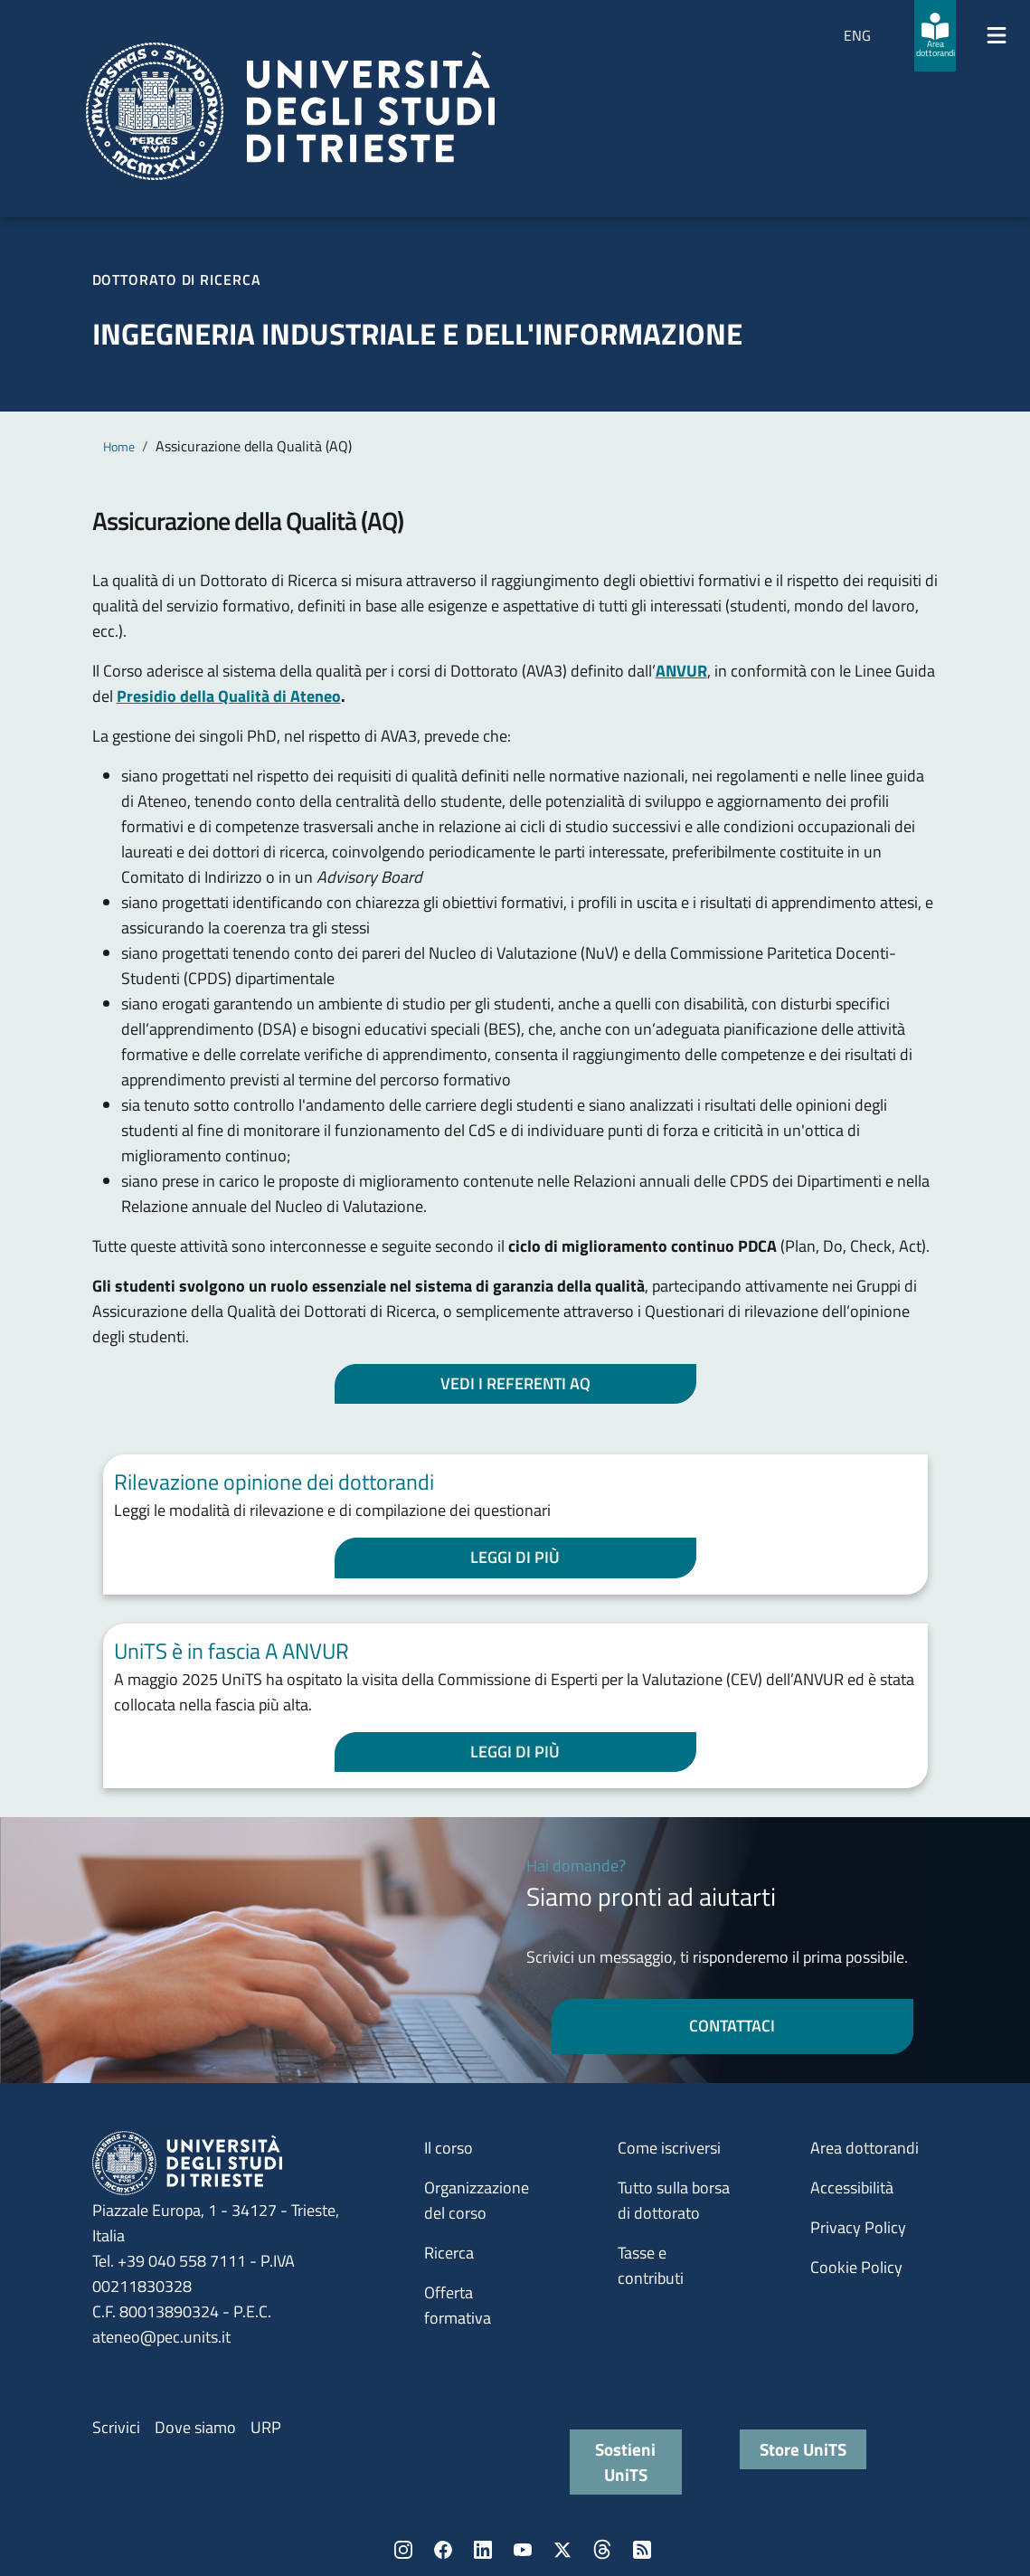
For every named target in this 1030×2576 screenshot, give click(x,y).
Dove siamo (195, 2427)
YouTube (522, 2550)
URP (265, 2427)
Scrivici (116, 2427)
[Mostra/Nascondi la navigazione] (997, 35)
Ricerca (449, 2252)
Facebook (443, 2550)
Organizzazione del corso (476, 2200)
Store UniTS (803, 2449)
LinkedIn (483, 2550)
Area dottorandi (864, 2148)
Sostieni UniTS (625, 2461)
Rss (642, 2550)
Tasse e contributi (651, 2265)
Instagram (403, 2550)
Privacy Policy (858, 2227)
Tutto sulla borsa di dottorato (674, 2200)
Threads (602, 2550)
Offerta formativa (457, 2305)
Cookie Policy (856, 2267)
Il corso (448, 2148)
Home (119, 446)
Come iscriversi (669, 2148)
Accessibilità (851, 2187)
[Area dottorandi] (935, 35)
